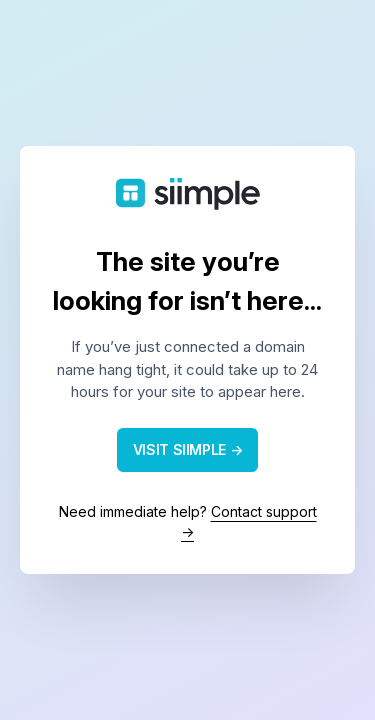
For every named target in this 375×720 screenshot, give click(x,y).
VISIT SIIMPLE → (188, 449)
